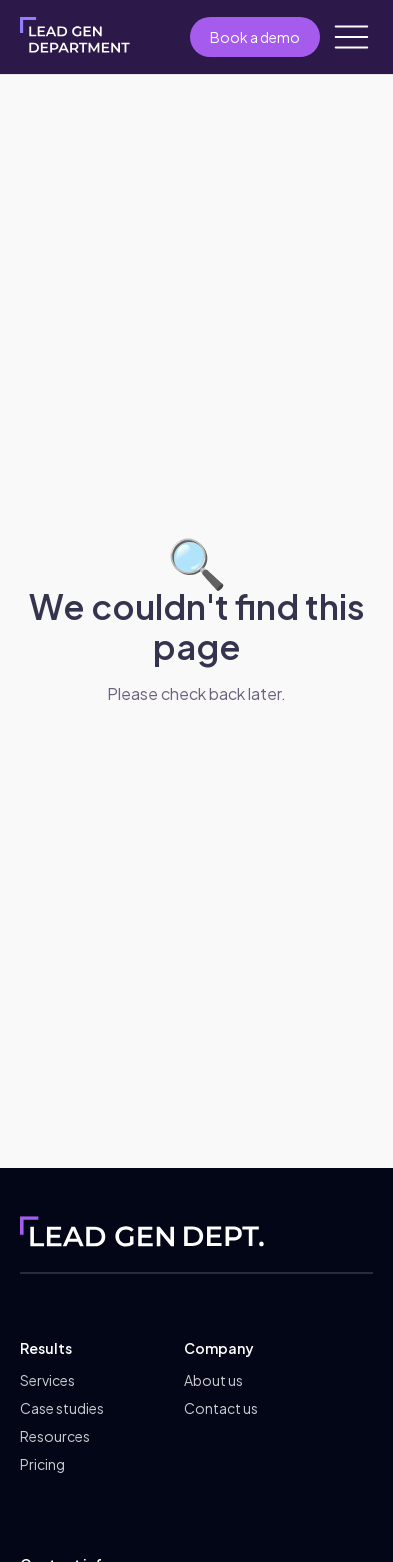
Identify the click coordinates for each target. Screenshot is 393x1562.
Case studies (62, 1408)
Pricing (42, 1464)
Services (47, 1380)
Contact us (221, 1408)
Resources (55, 1436)
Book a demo (255, 37)
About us (213, 1380)
